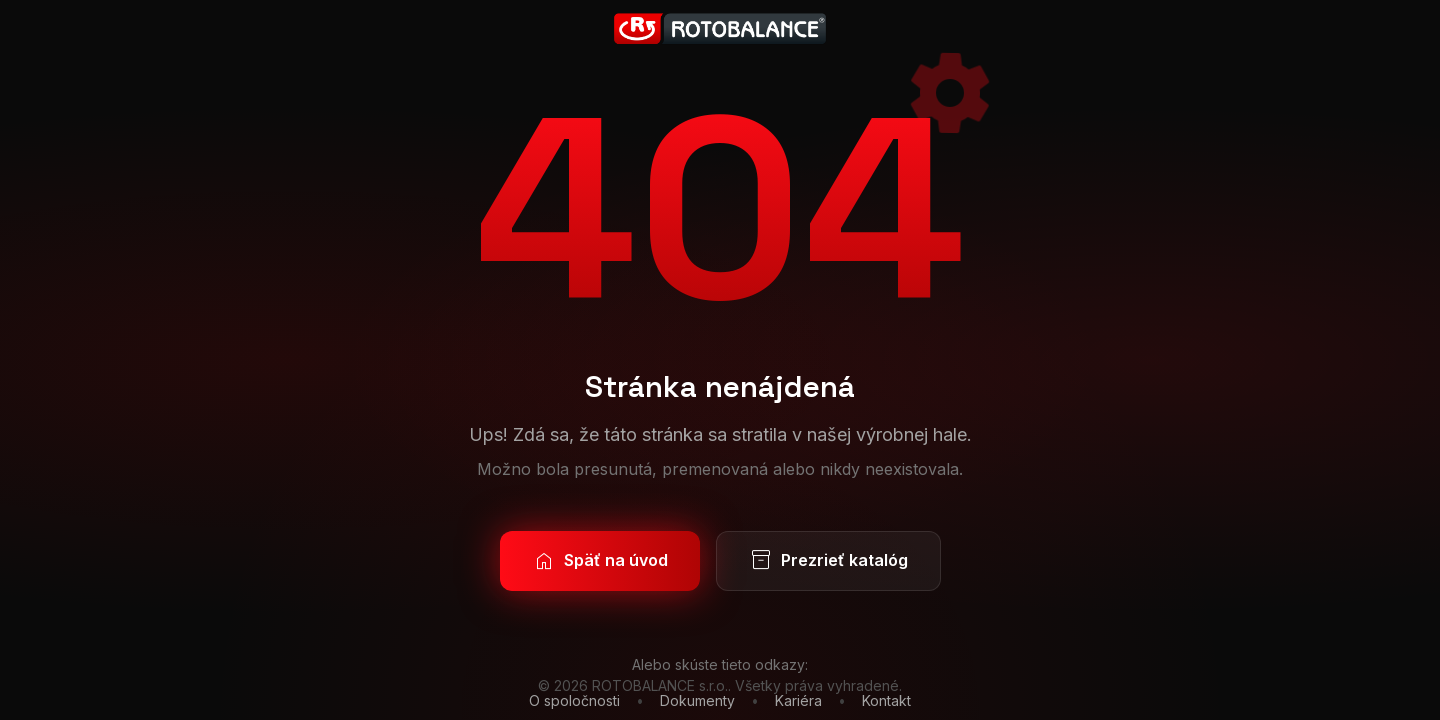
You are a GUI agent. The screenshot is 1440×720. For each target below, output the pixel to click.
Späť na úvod (600, 561)
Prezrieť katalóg (828, 561)
